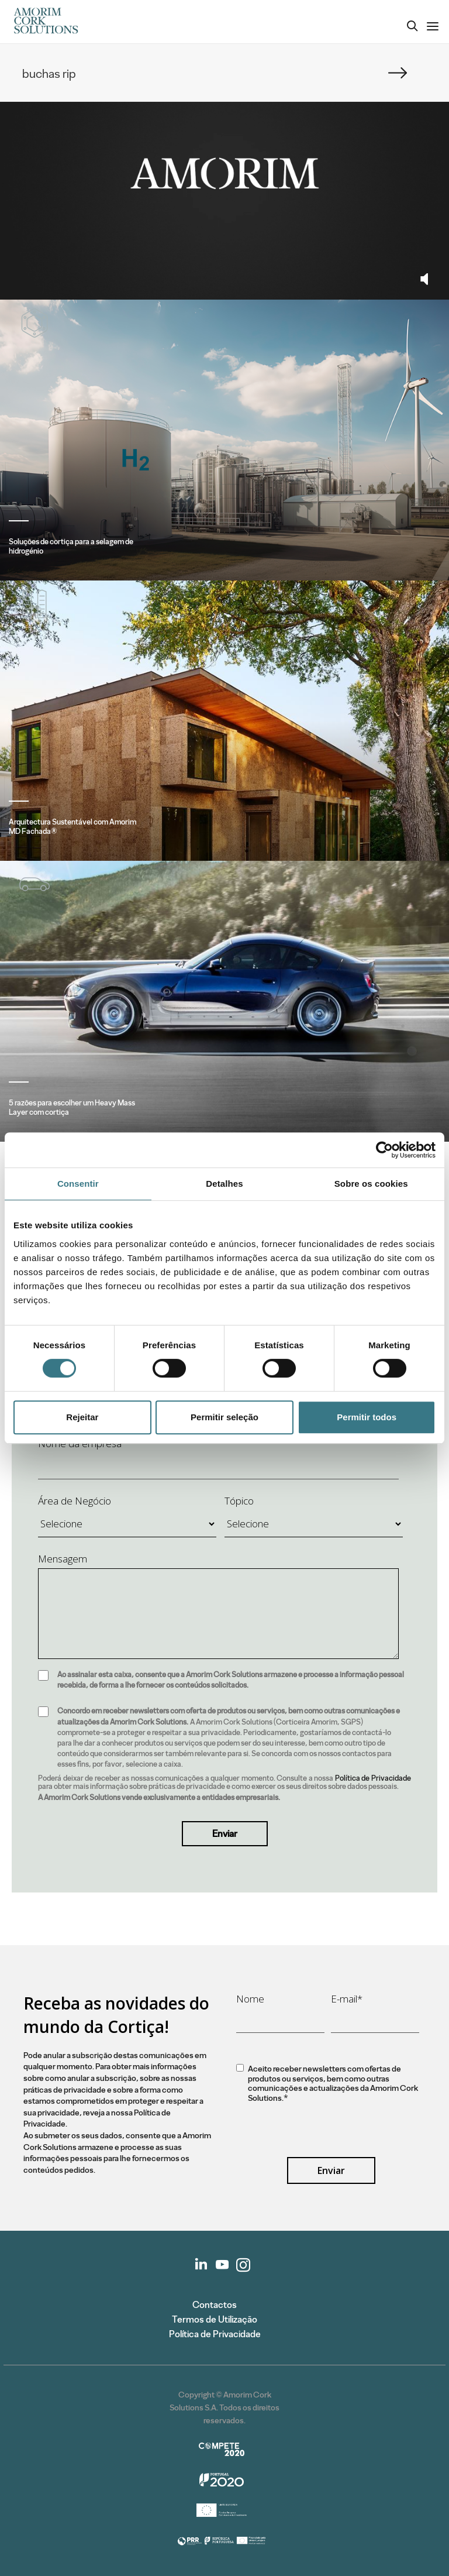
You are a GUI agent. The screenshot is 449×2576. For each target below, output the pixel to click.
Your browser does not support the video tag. (224, 173)
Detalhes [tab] (224, 1184)
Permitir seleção (224, 1417)
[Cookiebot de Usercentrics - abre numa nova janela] (384, 1150)
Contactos (214, 2304)
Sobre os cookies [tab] (371, 1184)
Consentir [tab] (78, 1184)
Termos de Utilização (214, 2319)
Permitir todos (366, 1417)
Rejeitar (82, 1417)
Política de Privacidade (373, 1778)
